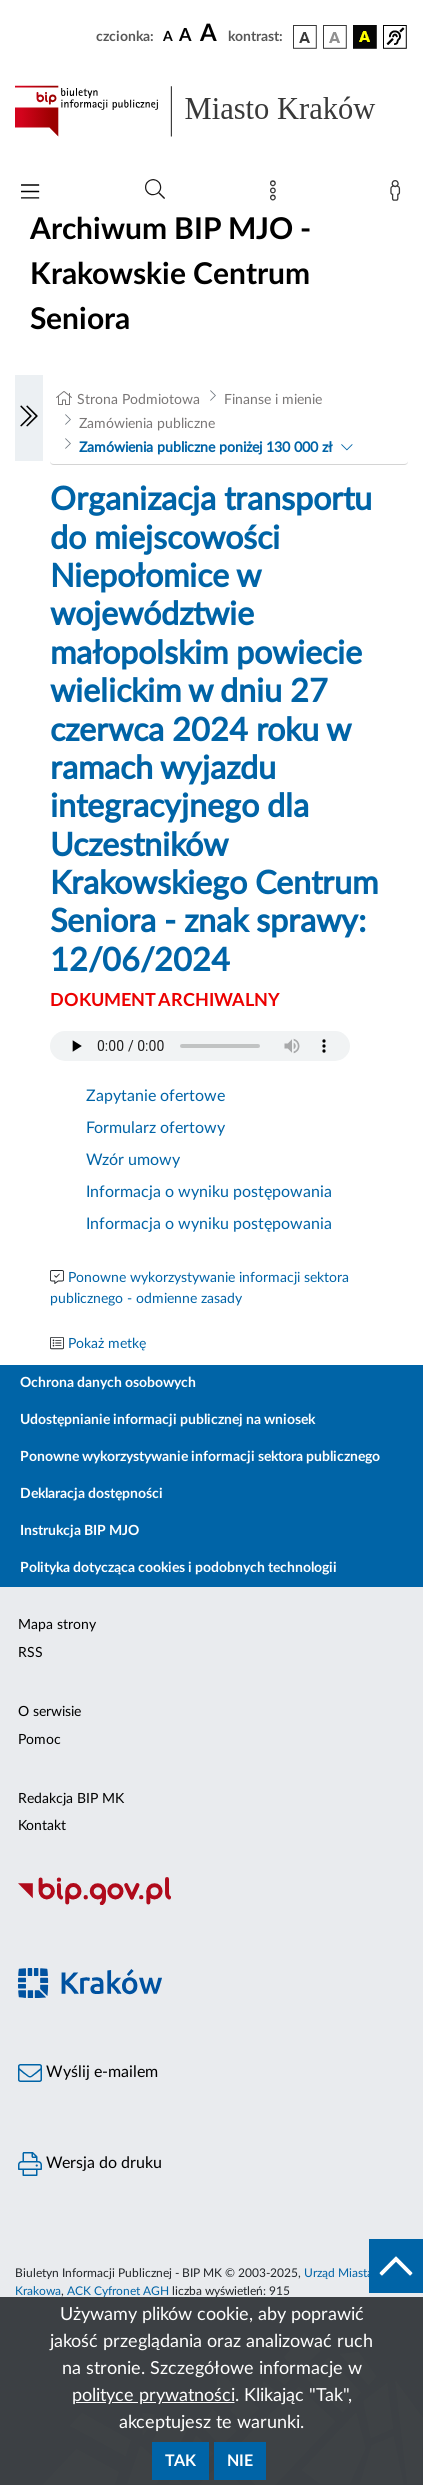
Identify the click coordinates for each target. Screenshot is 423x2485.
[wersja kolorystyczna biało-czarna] (335, 37)
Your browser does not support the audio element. (200, 1046)
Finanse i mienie (273, 400)
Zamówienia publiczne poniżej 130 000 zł (205, 448)
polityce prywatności (153, 2396)
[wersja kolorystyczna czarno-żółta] (365, 37)
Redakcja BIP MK (71, 1799)
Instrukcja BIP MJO (79, 1531)
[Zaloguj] (399, 195)
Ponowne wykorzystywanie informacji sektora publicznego (200, 1457)
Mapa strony (57, 1625)
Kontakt (42, 1826)
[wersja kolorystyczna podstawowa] (305, 37)
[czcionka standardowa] (168, 36)
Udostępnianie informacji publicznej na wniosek (167, 1420)
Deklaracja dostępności (91, 1494)
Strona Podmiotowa (138, 400)
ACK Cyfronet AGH (118, 2291)
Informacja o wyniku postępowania (209, 1192)
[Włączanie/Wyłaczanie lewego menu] (29, 418)
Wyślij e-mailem (88, 2073)
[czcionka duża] (211, 34)
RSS (30, 1653)
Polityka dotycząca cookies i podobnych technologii (178, 1568)
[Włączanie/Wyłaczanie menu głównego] (30, 193)
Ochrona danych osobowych (108, 1383)
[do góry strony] (396, 2266)
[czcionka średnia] (185, 36)
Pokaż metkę (107, 1344)
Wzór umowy (133, 1160)
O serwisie (49, 1712)
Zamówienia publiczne (147, 424)
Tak (180, 2461)
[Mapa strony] (277, 195)
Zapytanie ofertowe (155, 1096)
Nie (240, 2461)
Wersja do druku (90, 2164)
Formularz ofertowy (155, 1128)
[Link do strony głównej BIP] (211, 111)
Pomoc (39, 1740)
